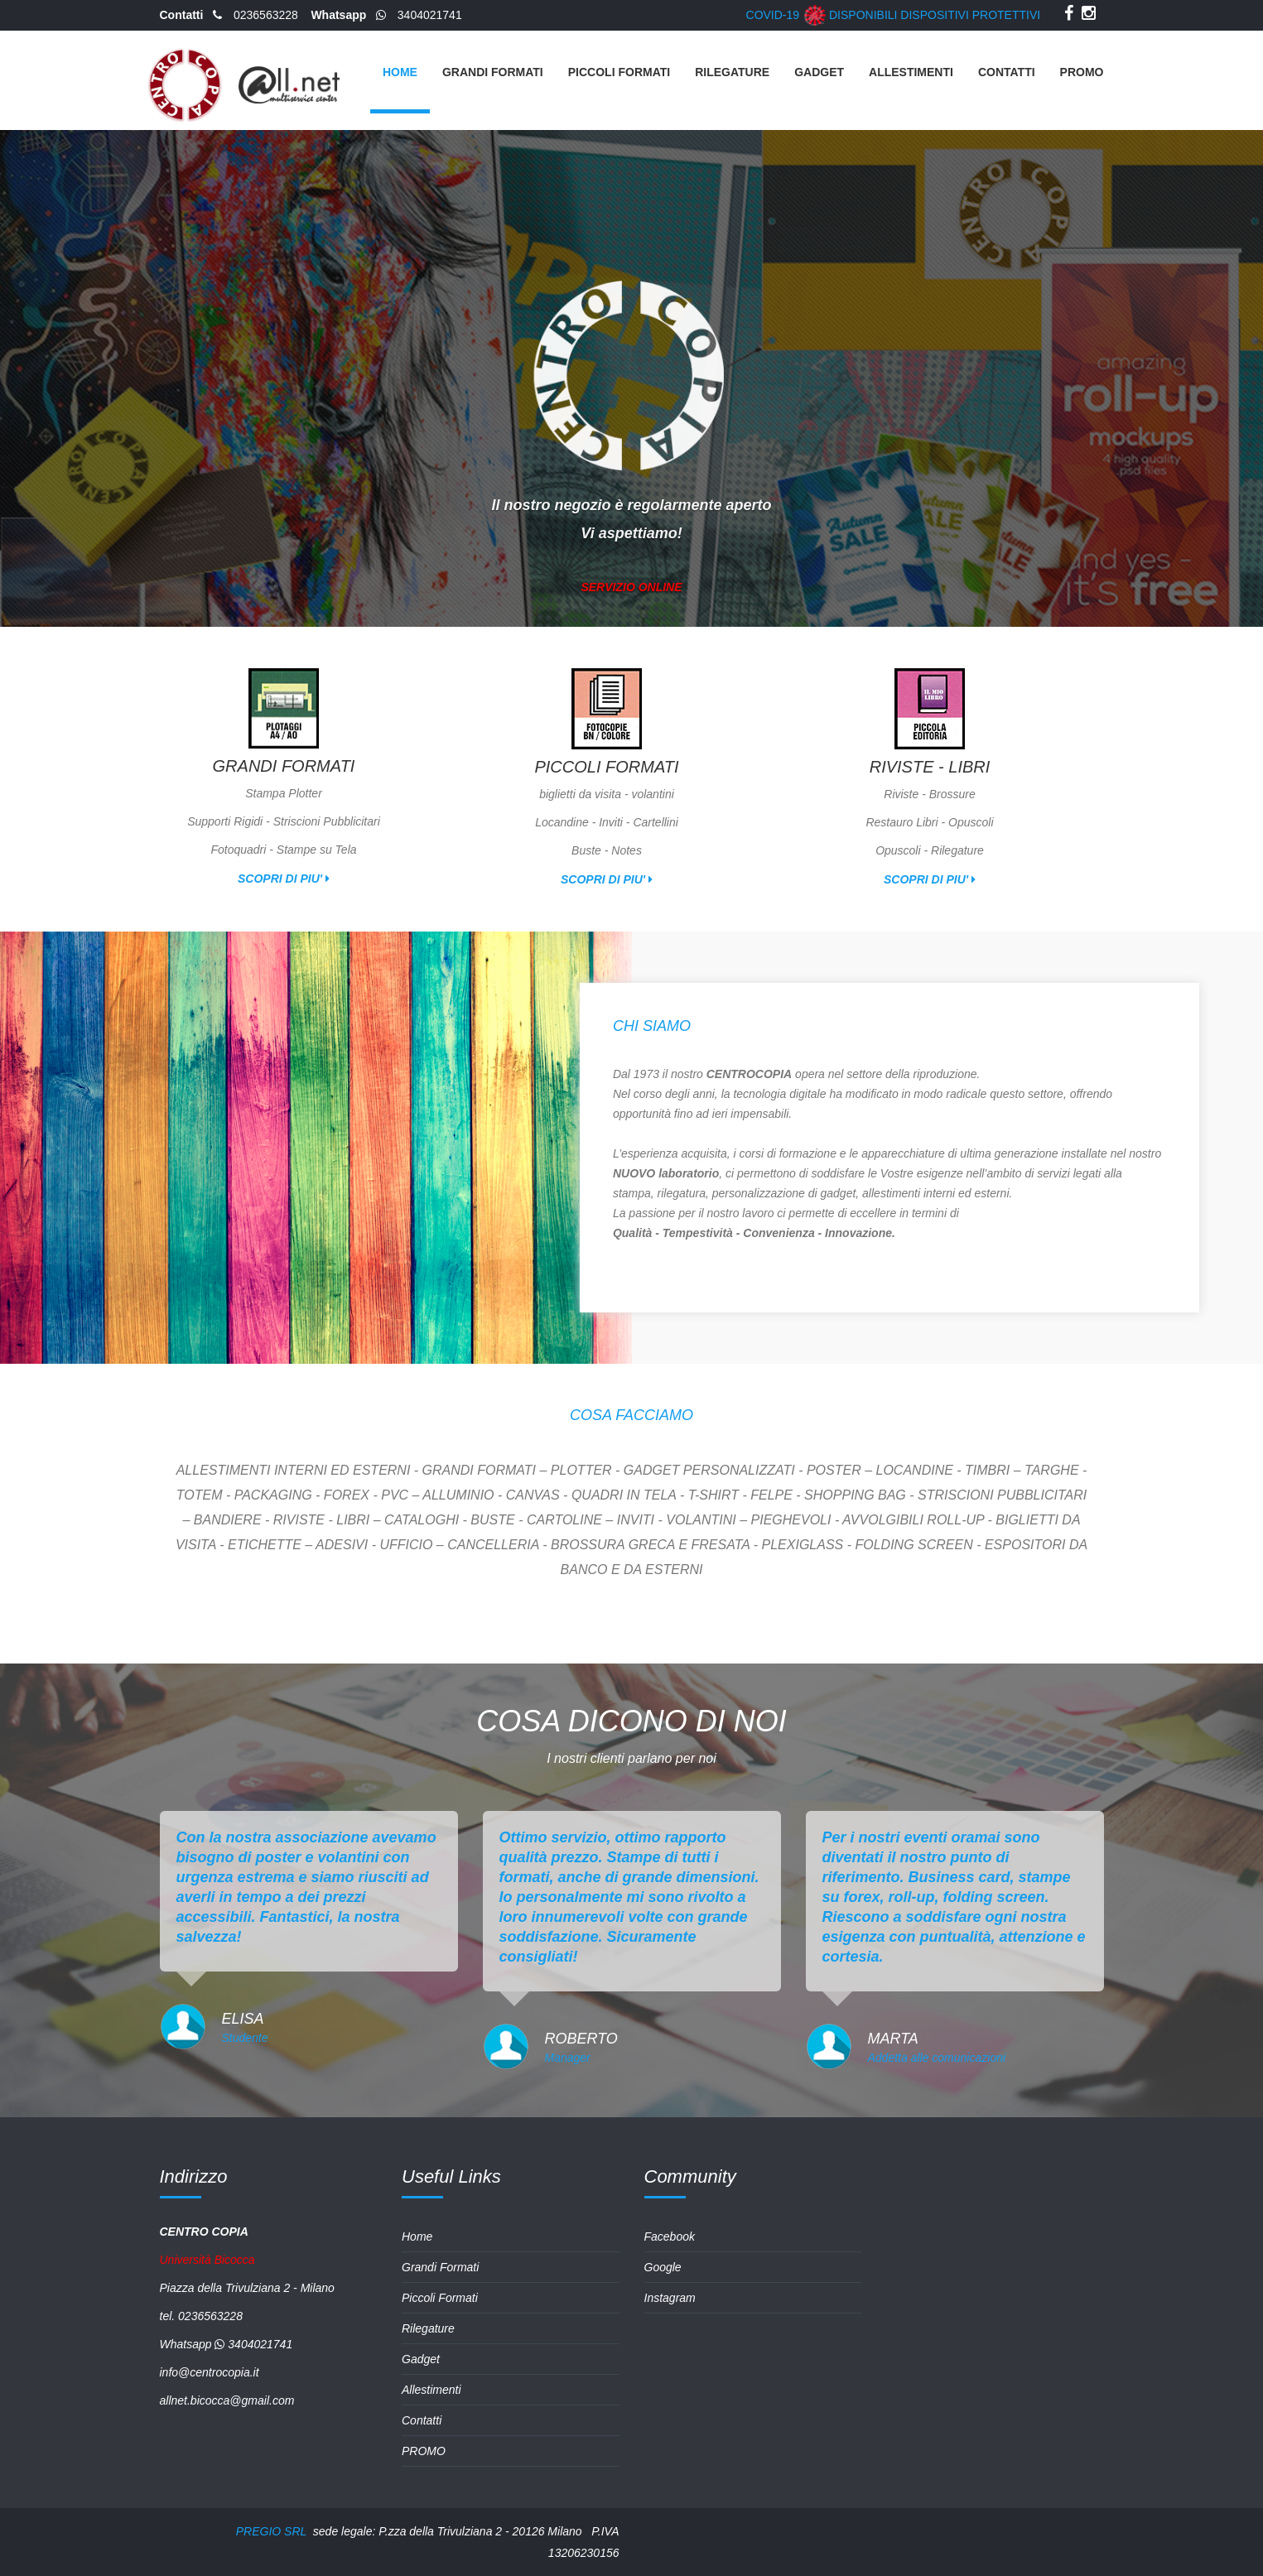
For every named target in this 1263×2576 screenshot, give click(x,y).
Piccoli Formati (619, 72)
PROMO (1082, 72)
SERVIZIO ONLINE (631, 597)
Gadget (819, 72)
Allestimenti (911, 72)
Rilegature (732, 72)
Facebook (669, 2236)
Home (400, 72)
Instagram (670, 2297)
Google (663, 2267)
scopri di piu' (284, 878)
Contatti (1006, 72)
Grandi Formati (492, 72)
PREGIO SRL (271, 2531)
